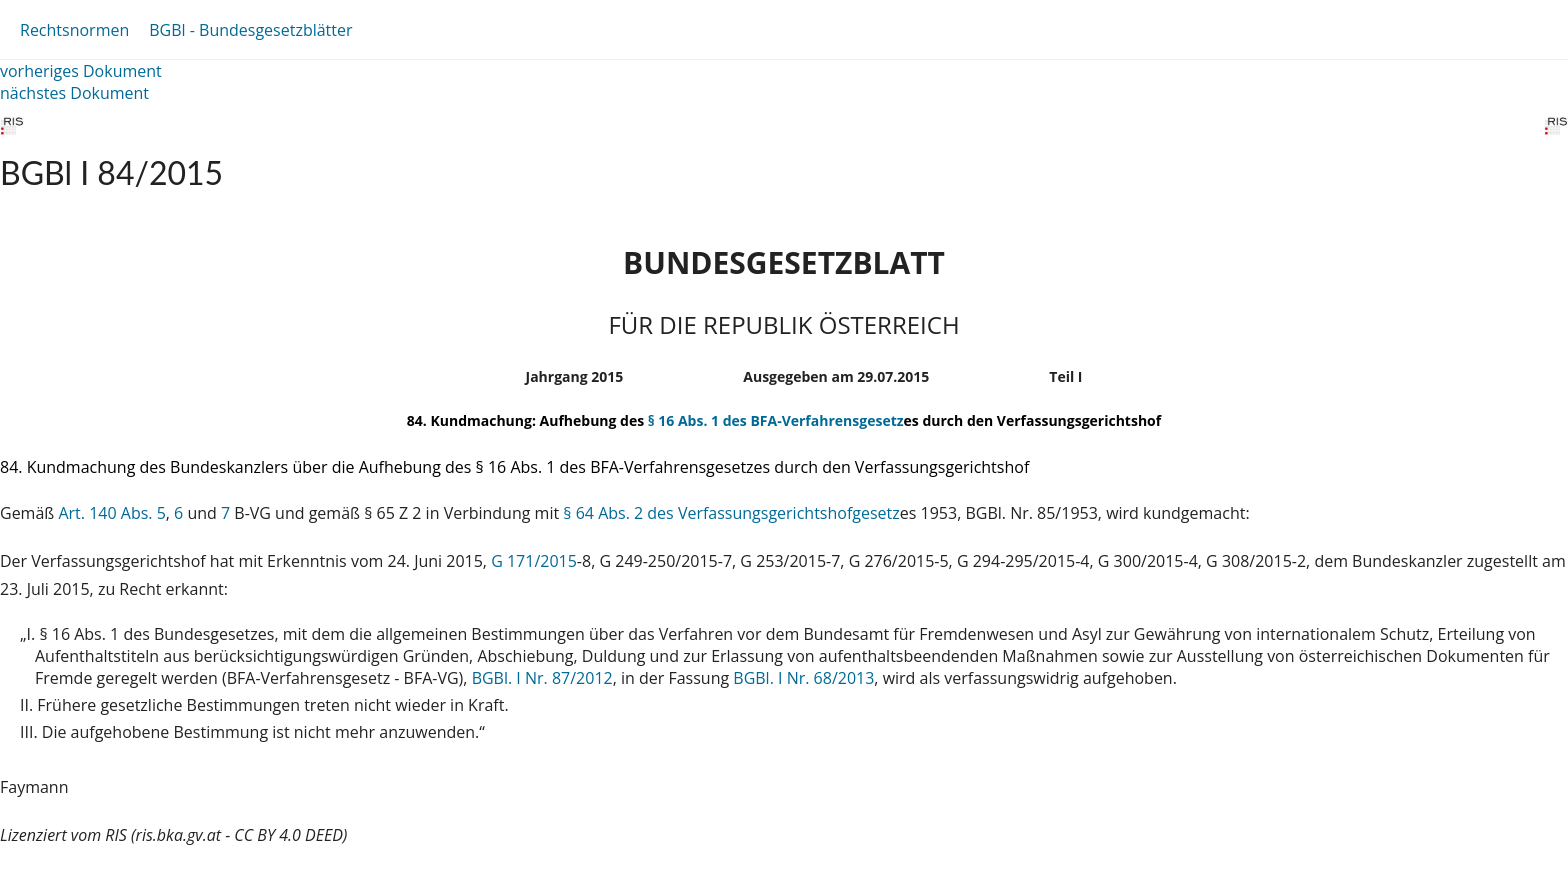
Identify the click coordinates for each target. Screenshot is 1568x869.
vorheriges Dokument (81, 71)
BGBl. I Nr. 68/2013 (803, 678)
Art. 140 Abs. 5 (111, 513)
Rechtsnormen (74, 30)
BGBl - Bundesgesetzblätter (250, 30)
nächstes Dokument (74, 93)
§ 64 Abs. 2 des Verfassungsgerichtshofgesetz (731, 513)
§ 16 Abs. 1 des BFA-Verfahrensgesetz (776, 420)
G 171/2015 (534, 561)
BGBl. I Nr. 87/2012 (542, 678)
